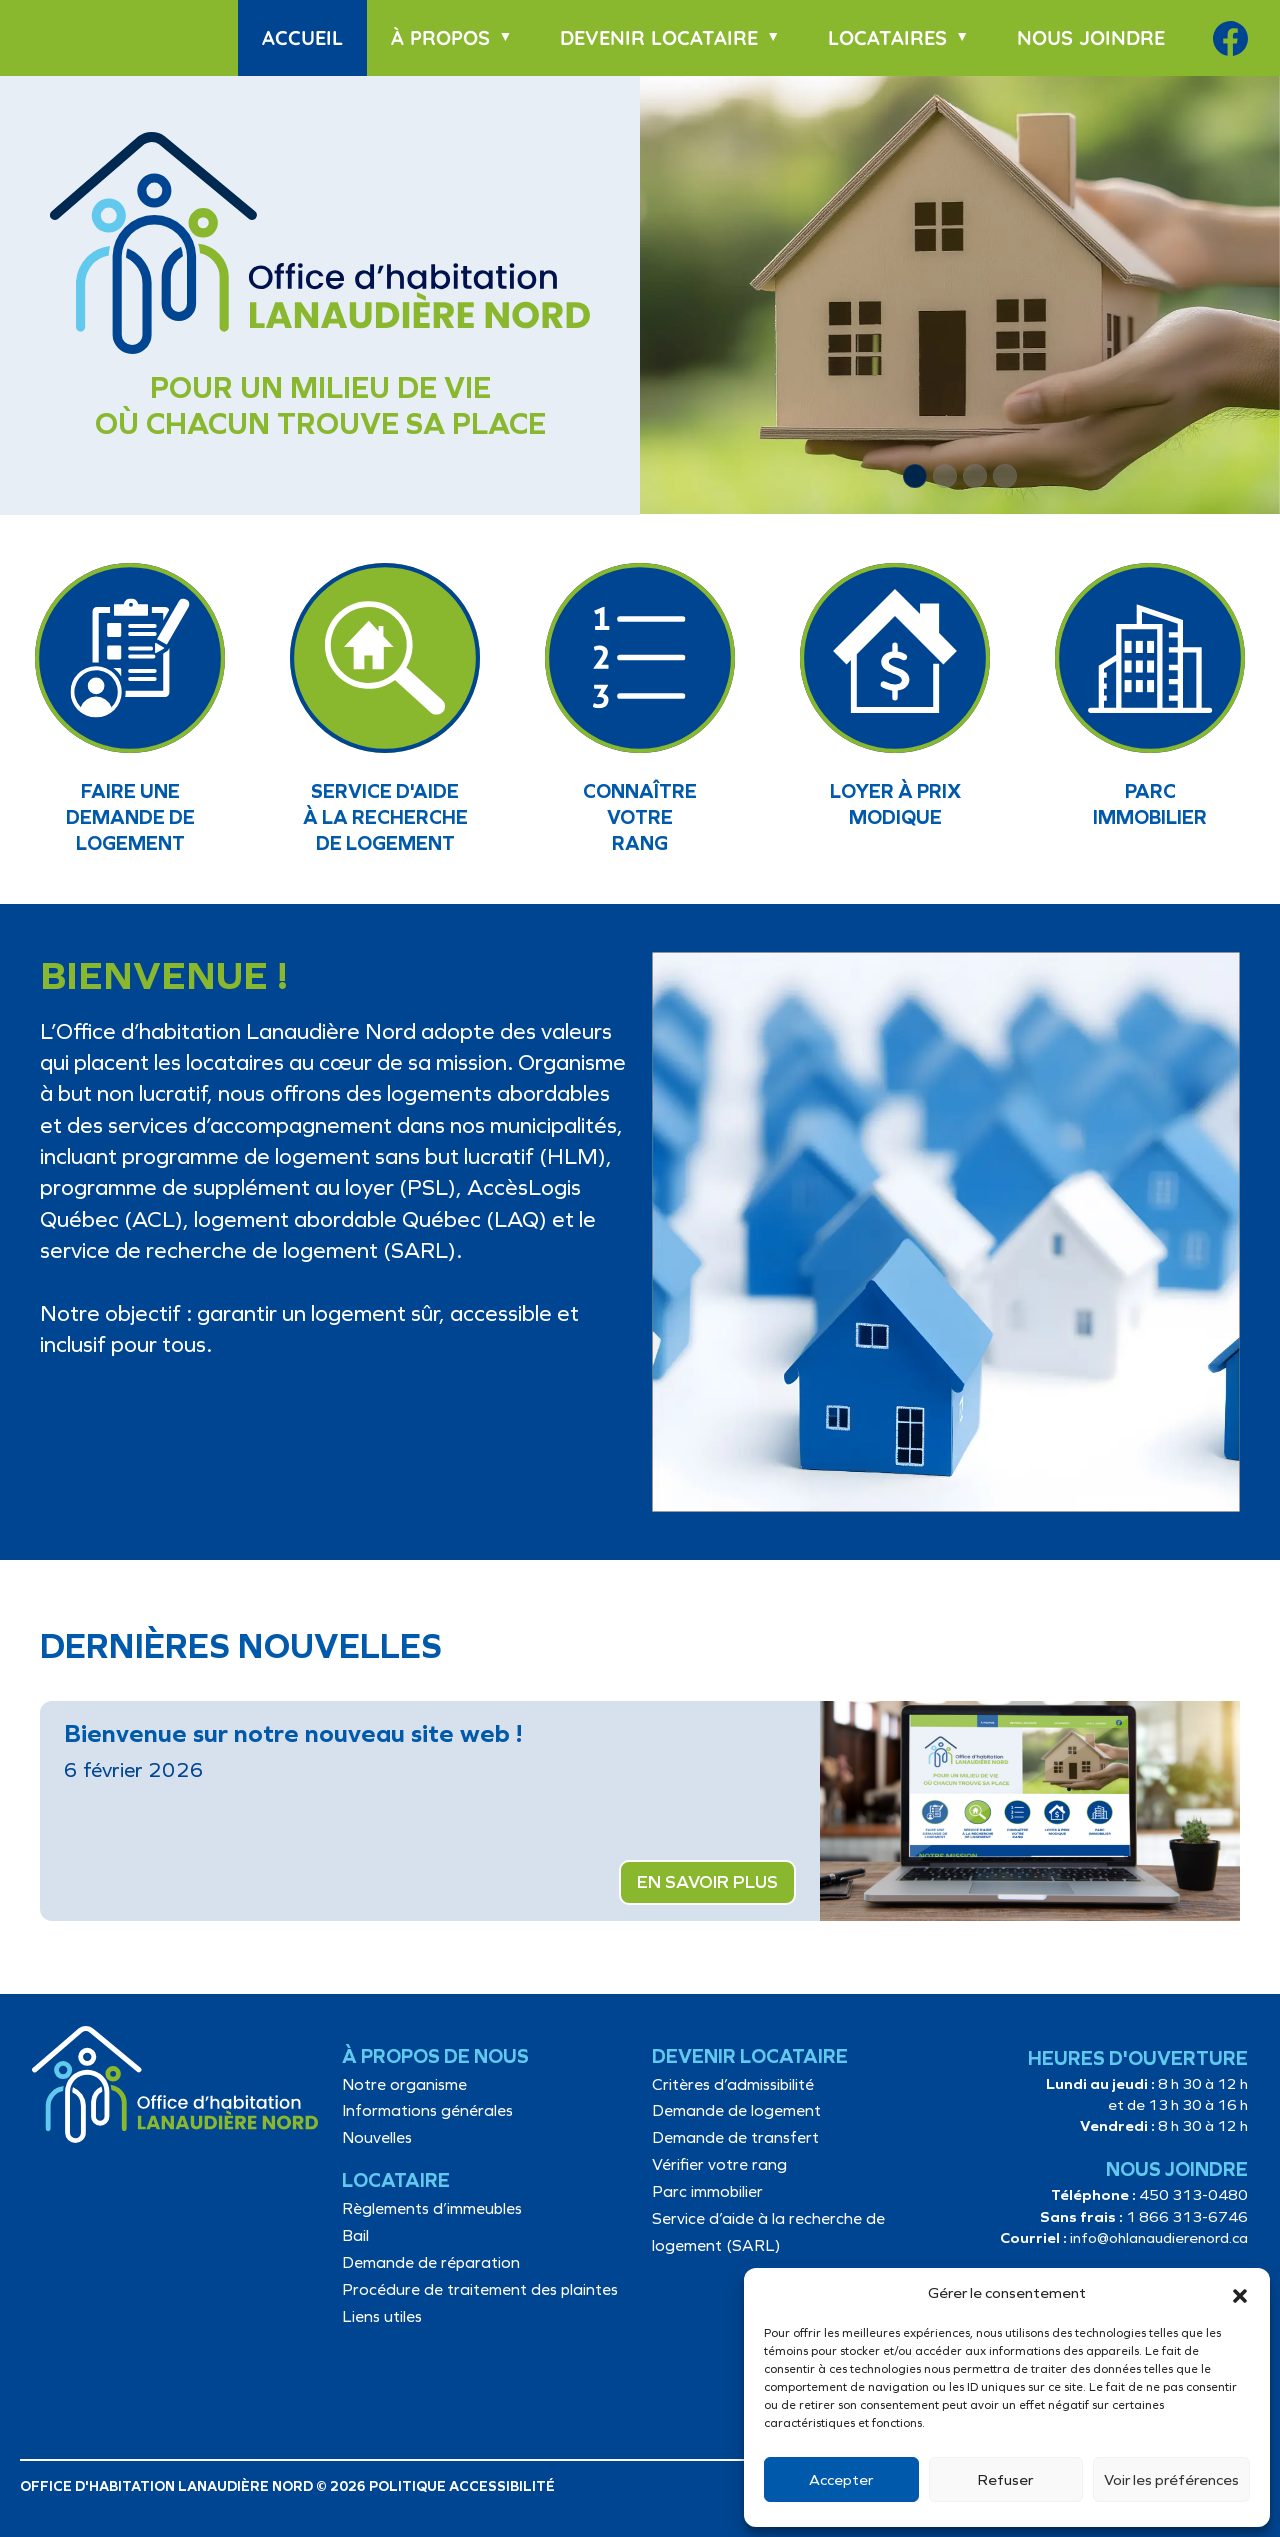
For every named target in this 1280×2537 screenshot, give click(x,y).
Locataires (887, 37)
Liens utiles (382, 2316)
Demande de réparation (431, 2262)
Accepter (841, 2480)
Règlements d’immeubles (432, 2208)
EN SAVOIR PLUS (707, 1882)
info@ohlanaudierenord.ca (1159, 2238)
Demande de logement (736, 2110)
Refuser (1005, 2480)
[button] (1240, 2294)
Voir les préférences (1171, 2480)
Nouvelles (377, 2137)
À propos (440, 37)
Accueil (302, 37)
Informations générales (427, 2110)
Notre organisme (404, 2084)
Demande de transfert (735, 2137)
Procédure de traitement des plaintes (480, 2289)
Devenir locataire (659, 37)
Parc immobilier (707, 2191)
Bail (355, 2235)
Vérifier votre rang (719, 2164)
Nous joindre (1091, 37)
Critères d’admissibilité (733, 2084)
